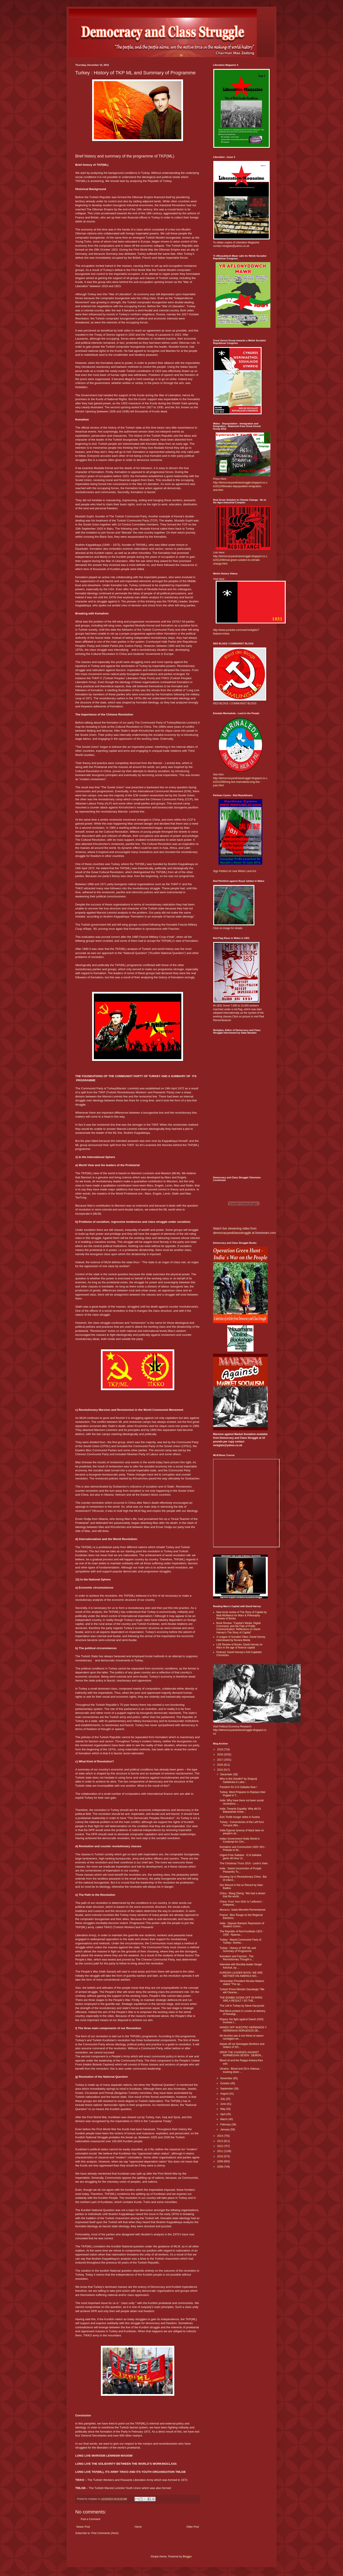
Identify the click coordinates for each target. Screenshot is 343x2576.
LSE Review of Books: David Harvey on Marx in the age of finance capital (239, 1646)
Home (138, 2526)
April (223, 2114)
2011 (220, 2151)
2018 (220, 1754)
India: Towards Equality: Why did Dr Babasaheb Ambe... (240, 1810)
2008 (220, 2166)
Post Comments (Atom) (105, 2533)
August (224, 2093)
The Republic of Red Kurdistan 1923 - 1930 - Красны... (242, 1933)
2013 (220, 2141)
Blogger (187, 2556)
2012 (220, 2146)
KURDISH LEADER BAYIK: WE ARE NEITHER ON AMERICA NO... (241, 1974)
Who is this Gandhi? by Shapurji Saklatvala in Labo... (238, 1780)
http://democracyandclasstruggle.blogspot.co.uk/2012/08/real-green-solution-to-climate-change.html (240, 560)
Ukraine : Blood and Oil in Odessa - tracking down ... (240, 2070)
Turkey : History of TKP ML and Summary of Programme (238, 1949)
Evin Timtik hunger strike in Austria (240, 1817)
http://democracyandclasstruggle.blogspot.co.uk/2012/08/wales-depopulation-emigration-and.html (240, 486)
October (225, 2083)
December (226, 1774)
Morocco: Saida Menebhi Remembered (242, 1909)
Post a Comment (90, 2519)
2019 (220, 1749)
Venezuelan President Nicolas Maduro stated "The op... (242, 1983)
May (223, 2108)
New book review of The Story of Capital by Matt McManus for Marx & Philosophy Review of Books (241, 1615)
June (223, 2103)
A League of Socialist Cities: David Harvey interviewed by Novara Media (240, 1638)
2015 (220, 1769)
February (225, 2124)
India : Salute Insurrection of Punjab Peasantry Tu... (240, 1870)
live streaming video (236, 1228)
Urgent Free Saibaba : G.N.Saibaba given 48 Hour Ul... (240, 1857)
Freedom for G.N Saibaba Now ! (238, 1787)
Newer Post (83, 2526)
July (223, 2098)
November (226, 2078)
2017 (220, 1759)
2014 (220, 2135)
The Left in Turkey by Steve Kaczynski (242, 2005)
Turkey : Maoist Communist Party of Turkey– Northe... (240, 1941)
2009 (220, 2161)
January (225, 2129)
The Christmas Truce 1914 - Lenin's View (244, 1863)
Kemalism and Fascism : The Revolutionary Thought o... (237, 1958)
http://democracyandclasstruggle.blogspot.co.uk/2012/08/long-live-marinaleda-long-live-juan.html (240, 782)
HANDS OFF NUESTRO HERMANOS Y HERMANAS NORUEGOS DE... (243, 2029)
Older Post (192, 2526)
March (224, 2119)
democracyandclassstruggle (232, 1233)
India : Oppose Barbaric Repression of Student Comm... (242, 1925)
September (227, 2088)
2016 (220, 1764)
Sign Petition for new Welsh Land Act (234, 871)
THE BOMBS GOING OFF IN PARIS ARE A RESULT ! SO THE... (241, 1999)
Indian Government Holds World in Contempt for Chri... (240, 1840)
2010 (220, 2156)
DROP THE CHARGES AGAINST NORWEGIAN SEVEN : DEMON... (241, 2054)
